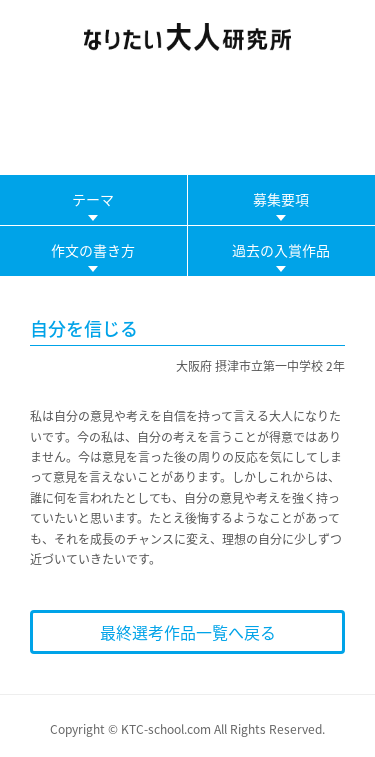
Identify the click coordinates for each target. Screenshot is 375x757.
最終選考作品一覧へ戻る (188, 632)
